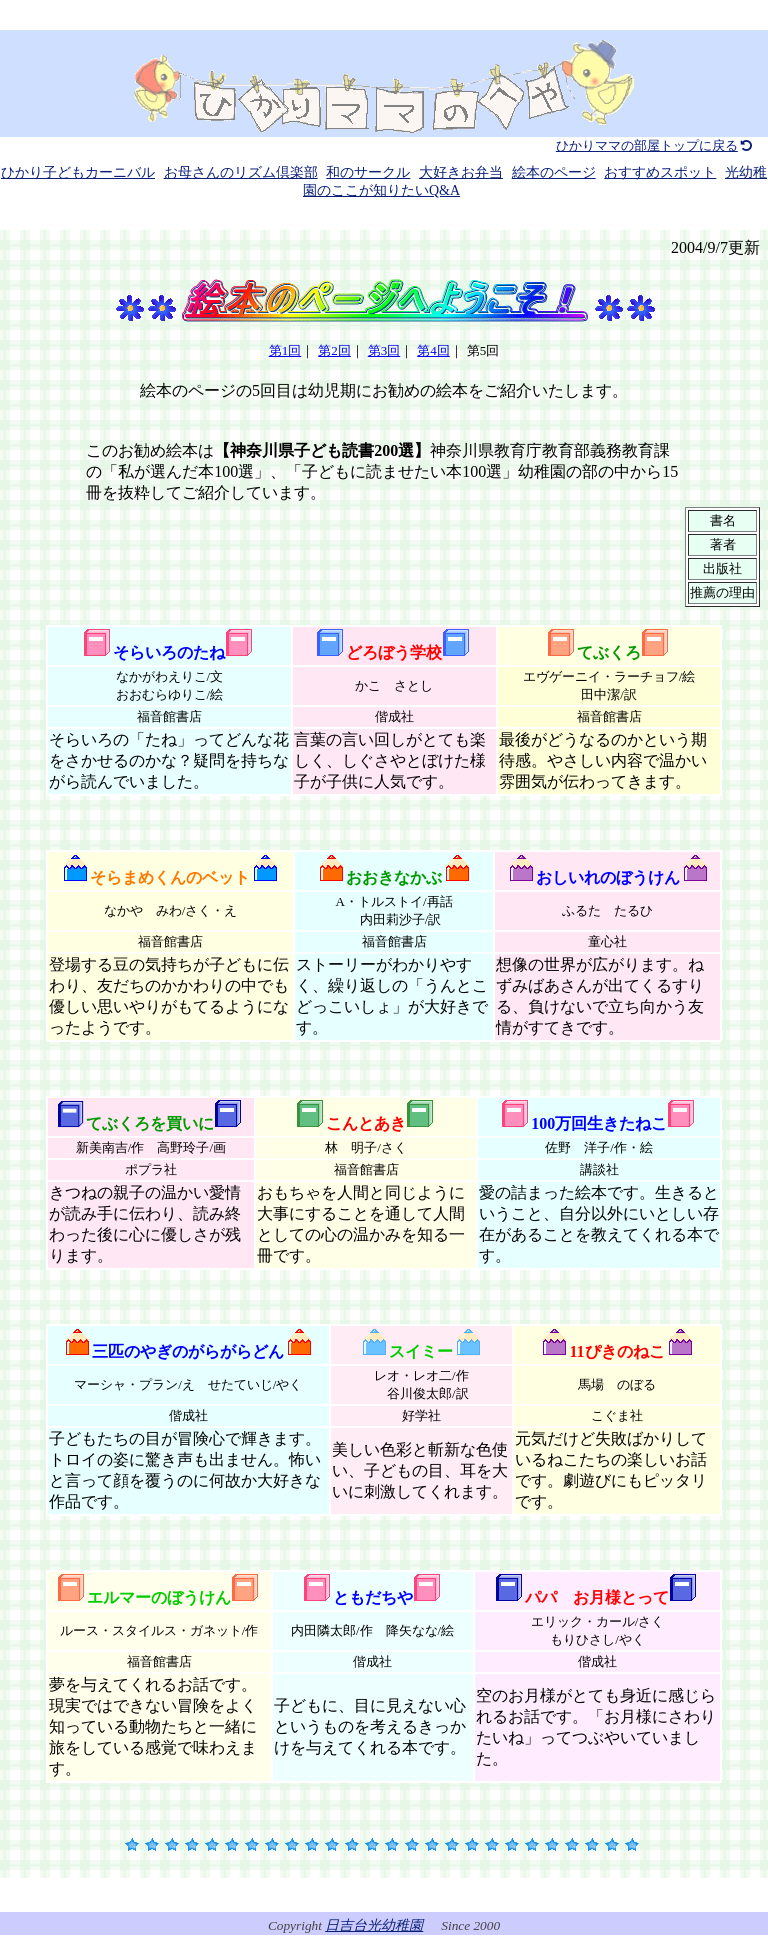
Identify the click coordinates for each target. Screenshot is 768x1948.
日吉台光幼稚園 (374, 1925)
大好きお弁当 (461, 172)
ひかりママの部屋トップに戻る (655, 145)
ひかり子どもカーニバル (78, 172)
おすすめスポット (660, 172)
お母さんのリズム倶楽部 (241, 172)
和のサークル (368, 172)
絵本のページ (554, 172)
